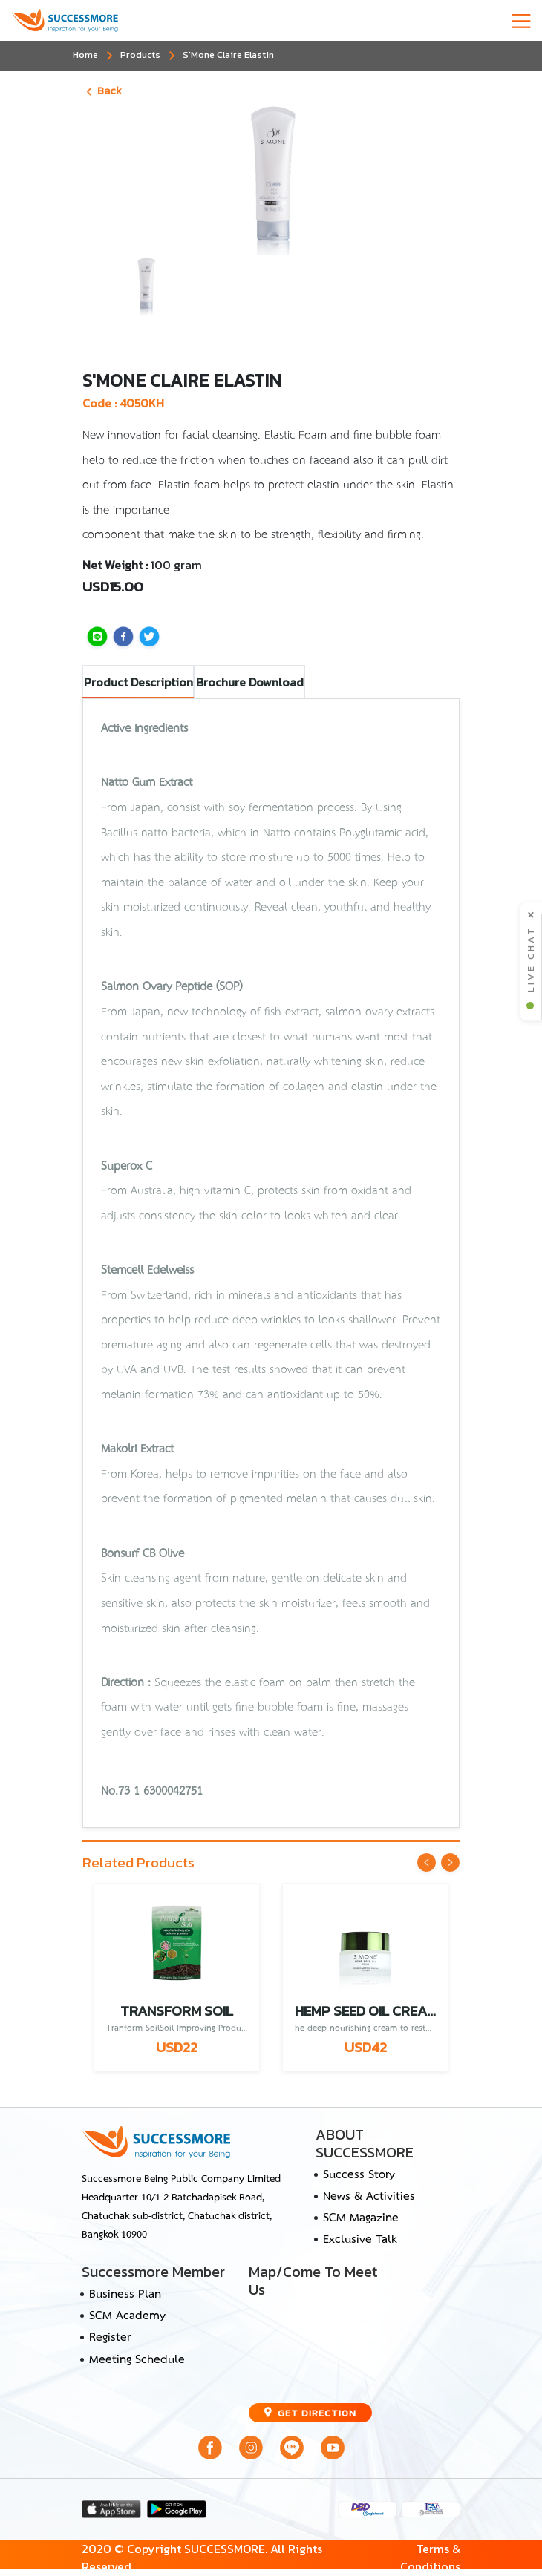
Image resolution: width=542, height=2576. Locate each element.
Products (140, 54)
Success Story (359, 2175)
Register (110, 2338)
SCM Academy (127, 2316)
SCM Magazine (361, 2218)
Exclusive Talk (359, 2240)
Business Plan (125, 2295)
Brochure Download (250, 682)
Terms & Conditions (430, 2558)
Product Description (138, 682)
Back (104, 90)
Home (85, 54)
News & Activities (369, 2197)
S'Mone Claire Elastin (228, 54)
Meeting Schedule (137, 2360)
